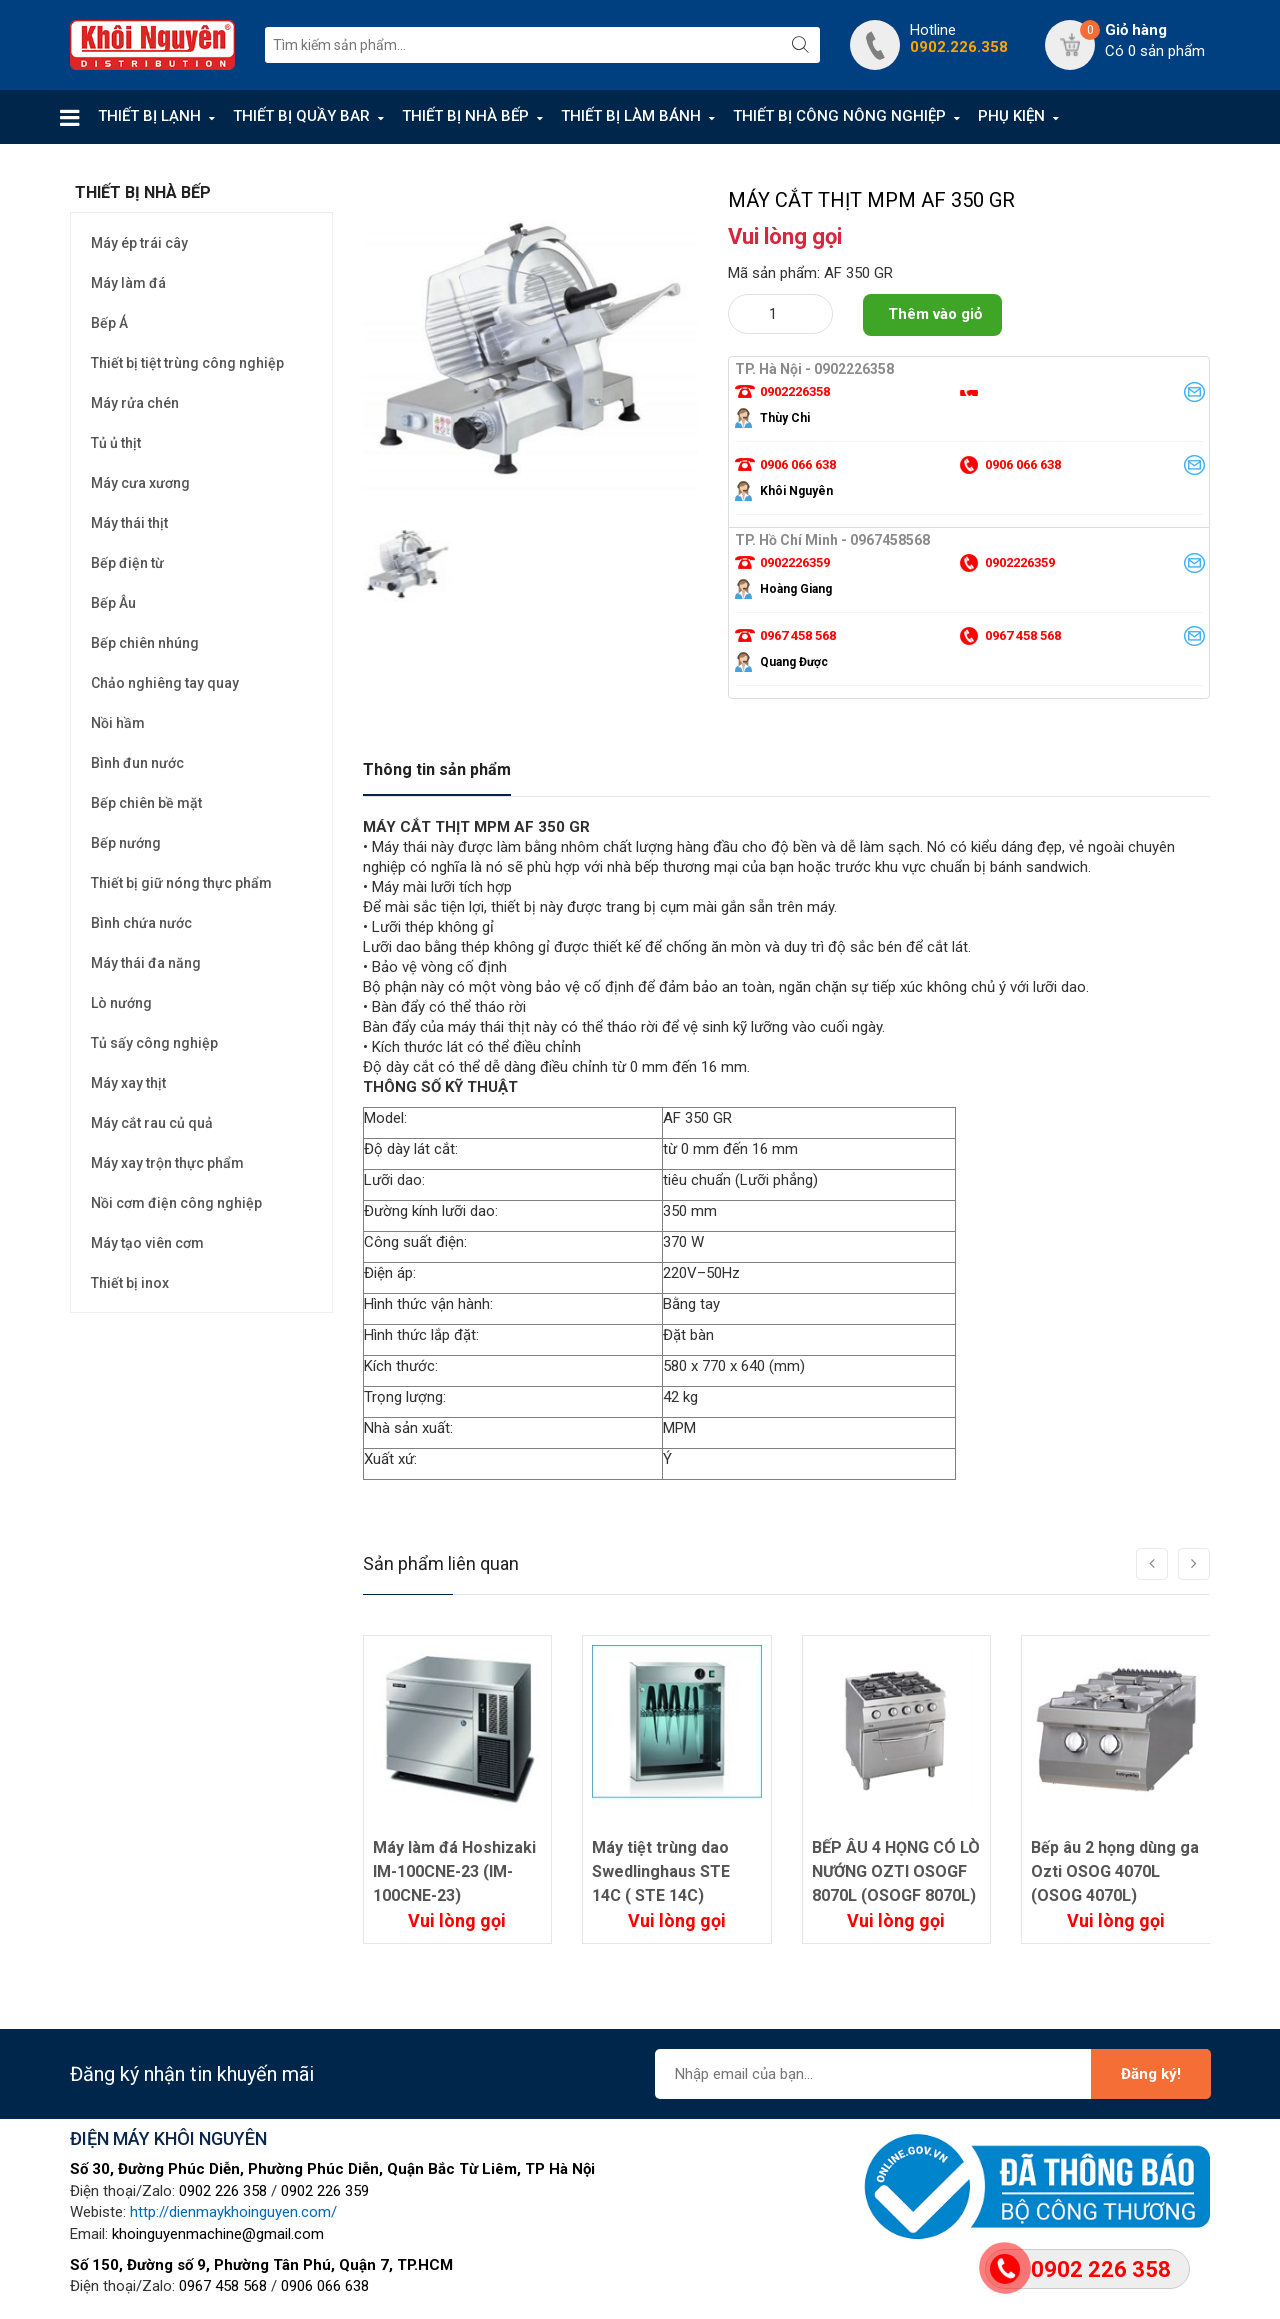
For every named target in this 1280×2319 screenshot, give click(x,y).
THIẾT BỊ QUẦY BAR (301, 116)
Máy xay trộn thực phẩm (167, 1163)
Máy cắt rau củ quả (152, 1123)
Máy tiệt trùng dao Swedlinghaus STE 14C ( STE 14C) (661, 1871)
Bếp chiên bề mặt (146, 803)
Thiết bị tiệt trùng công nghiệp (187, 363)
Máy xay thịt (128, 1083)
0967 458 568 (223, 2286)
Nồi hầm (118, 723)
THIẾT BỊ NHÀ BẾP (465, 116)
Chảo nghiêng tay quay (165, 683)
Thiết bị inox (130, 1283)
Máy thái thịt (129, 523)
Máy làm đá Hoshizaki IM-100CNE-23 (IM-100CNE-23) (454, 1871)
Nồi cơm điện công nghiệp (176, 1203)
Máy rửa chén (135, 403)
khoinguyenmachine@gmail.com (218, 2234)
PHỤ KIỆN (1011, 116)
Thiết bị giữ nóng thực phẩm (181, 883)
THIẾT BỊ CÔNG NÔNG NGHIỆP (839, 116)
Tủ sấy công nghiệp (154, 1043)
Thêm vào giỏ (935, 314)
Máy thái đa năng (146, 963)
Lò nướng (121, 1003)
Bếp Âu (113, 603)
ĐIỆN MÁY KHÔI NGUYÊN (168, 2138)
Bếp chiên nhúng (145, 643)
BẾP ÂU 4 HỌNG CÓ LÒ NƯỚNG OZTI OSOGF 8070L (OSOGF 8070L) (896, 1871)
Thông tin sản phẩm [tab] (437, 769)
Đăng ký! (1151, 2074)
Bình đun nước (137, 763)
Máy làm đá (128, 283)
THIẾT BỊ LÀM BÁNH (631, 116)
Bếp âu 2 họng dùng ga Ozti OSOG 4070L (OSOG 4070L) (1115, 1871)
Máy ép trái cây (139, 243)
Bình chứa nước (141, 923)
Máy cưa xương (140, 483)
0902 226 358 (223, 2191)
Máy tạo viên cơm (147, 1243)
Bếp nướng (126, 843)
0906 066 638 (325, 2286)
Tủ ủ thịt (116, 443)
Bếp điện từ (127, 563)
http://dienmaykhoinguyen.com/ (233, 2212)
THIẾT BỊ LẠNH (149, 116)
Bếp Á (109, 323)
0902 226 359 (325, 2191)
